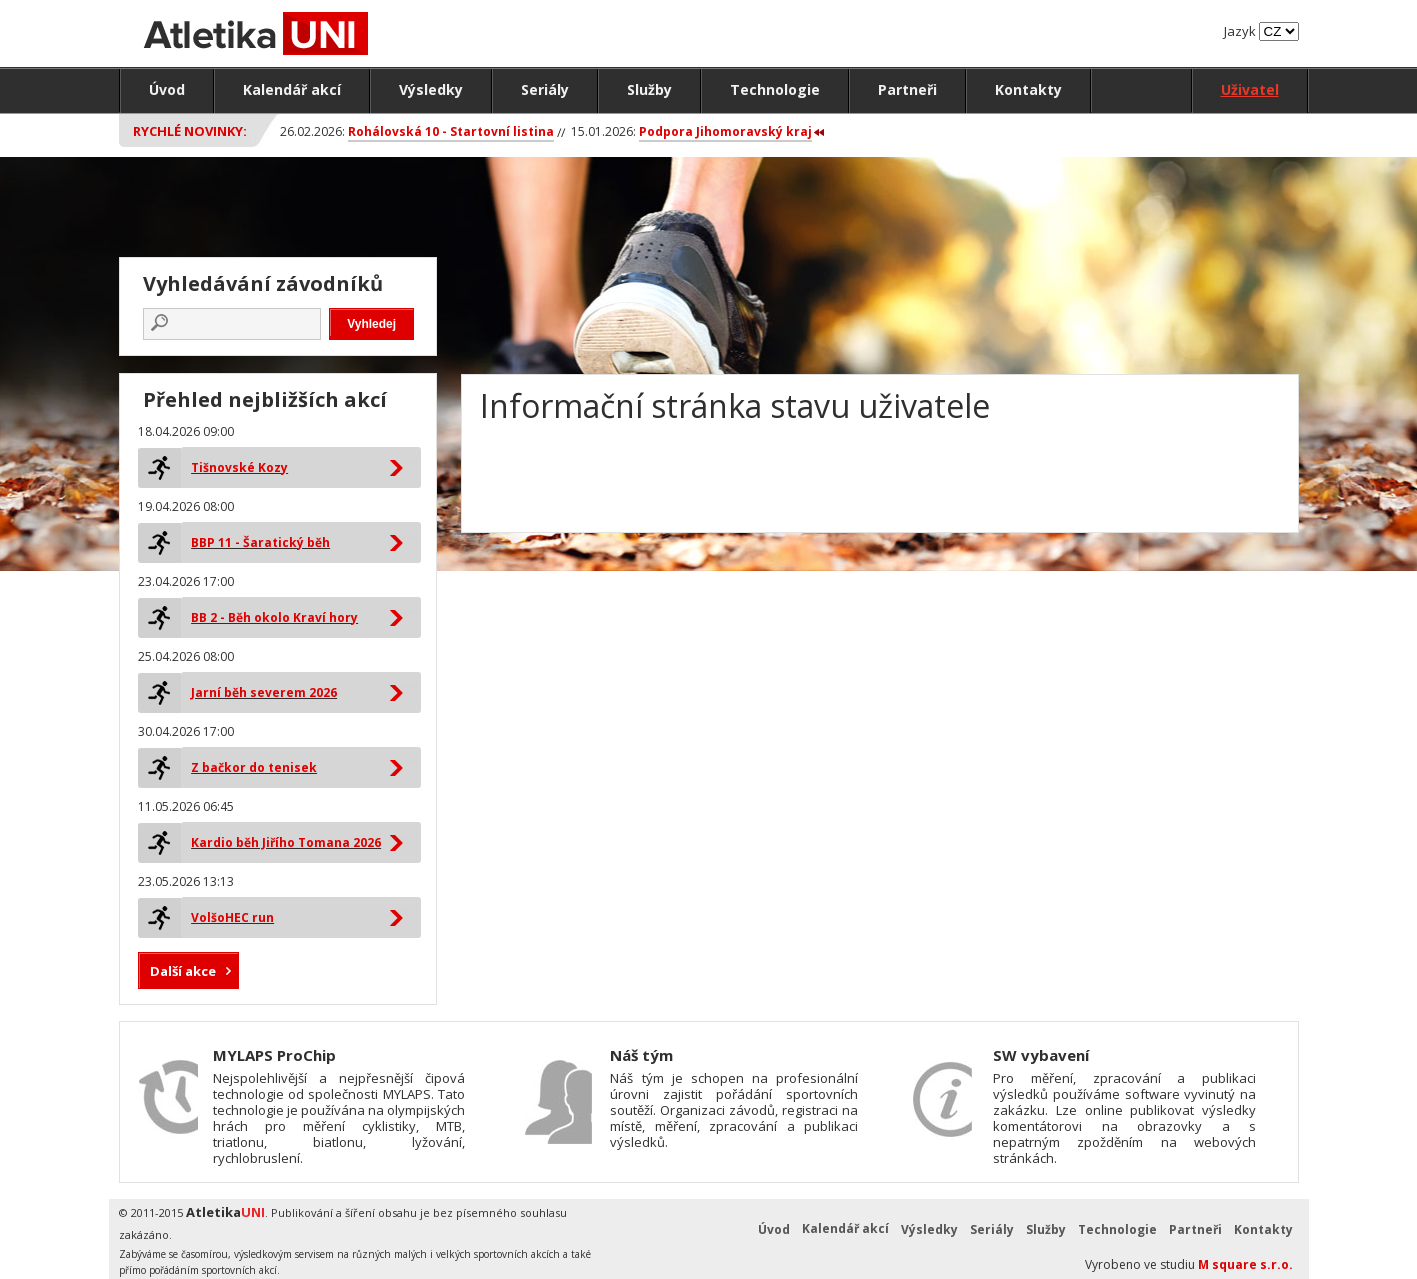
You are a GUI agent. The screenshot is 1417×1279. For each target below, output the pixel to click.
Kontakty (1028, 89)
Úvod (167, 89)
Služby (649, 89)
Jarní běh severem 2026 (264, 692)
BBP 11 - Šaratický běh (260, 542)
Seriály (545, 89)
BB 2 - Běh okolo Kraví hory (274, 617)
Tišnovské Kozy (239, 467)
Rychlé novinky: (190, 131)
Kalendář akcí (292, 89)
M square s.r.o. (1245, 1264)
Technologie (775, 89)
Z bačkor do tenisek (254, 767)
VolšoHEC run (232, 917)
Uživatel (1250, 89)
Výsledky (431, 89)
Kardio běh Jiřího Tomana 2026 (286, 842)
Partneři (907, 89)
